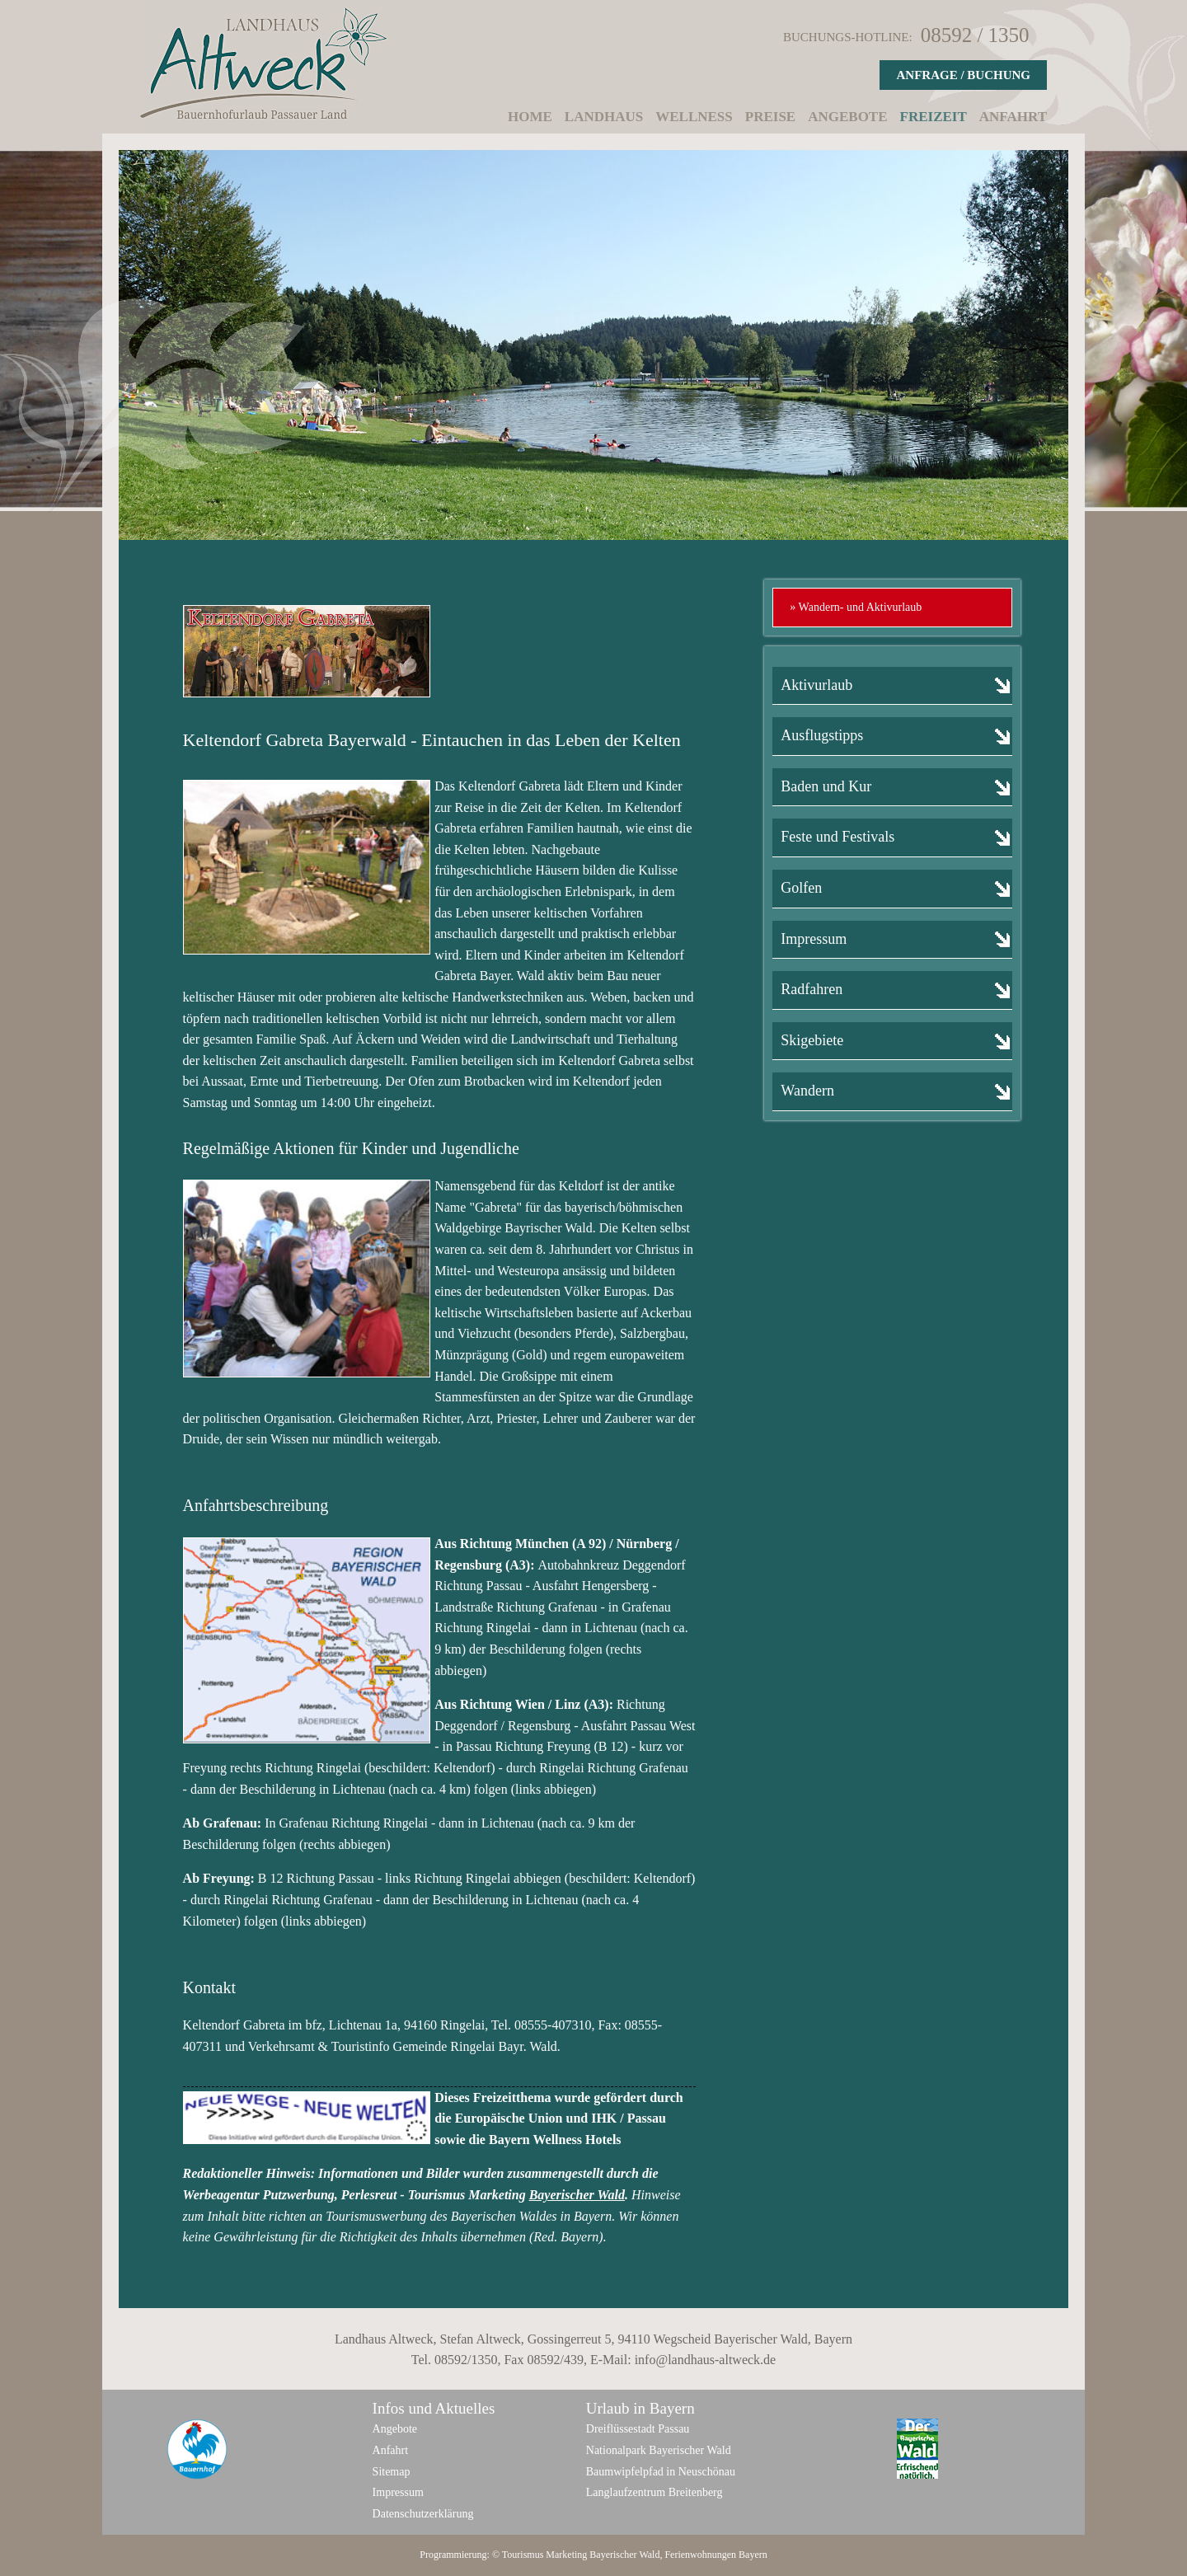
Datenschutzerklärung (423, 2514)
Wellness (694, 116)
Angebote (847, 116)
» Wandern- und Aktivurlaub (856, 607)
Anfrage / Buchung (963, 75)
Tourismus (523, 2554)
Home (530, 116)
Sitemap (392, 2472)
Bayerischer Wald (577, 2195)
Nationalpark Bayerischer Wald (658, 2450)
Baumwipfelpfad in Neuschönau (660, 2472)
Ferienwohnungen (700, 2554)
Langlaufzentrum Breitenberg (654, 2492)
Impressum (398, 2492)
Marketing (566, 2554)
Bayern (753, 2554)
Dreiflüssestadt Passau (638, 2429)
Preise (770, 116)
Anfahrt (1013, 116)
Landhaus (604, 116)
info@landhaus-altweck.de (705, 2360)
